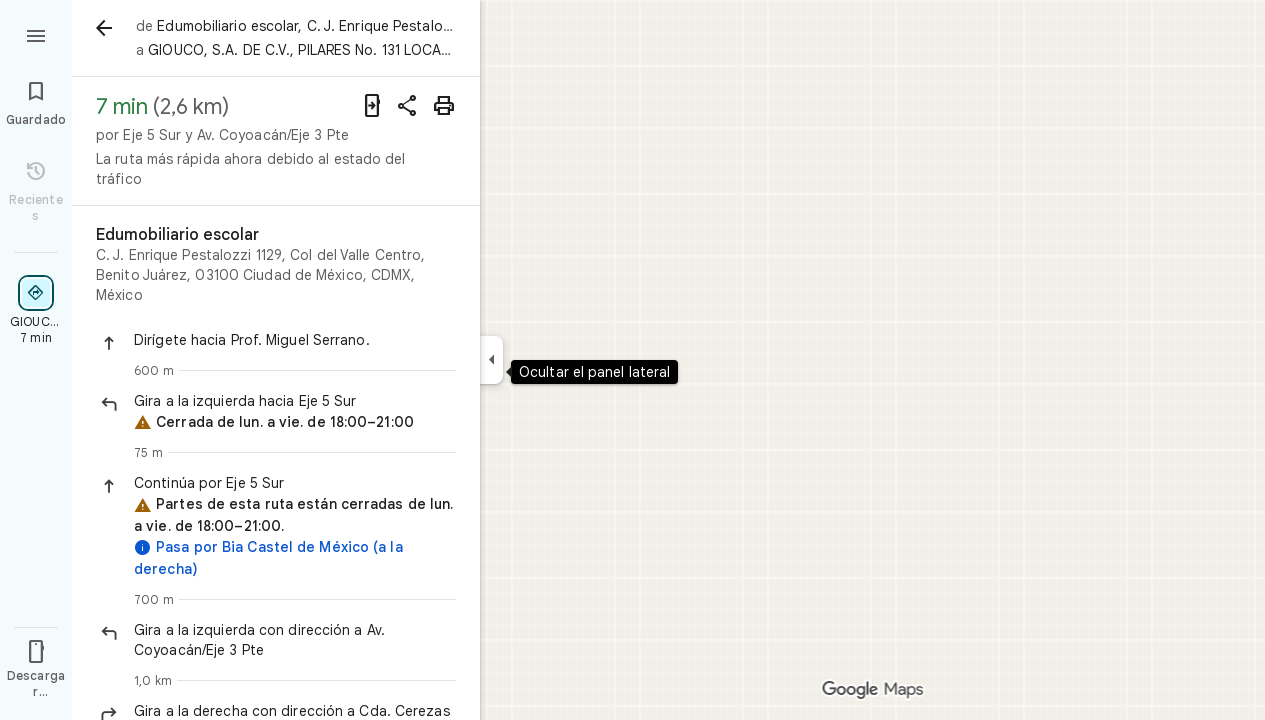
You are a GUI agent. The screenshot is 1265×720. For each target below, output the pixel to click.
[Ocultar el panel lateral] (491, 360)
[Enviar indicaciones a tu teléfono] (372, 106)
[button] (295, 340)
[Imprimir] (444, 106)
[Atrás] (104, 28)
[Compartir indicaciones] (408, 106)
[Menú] (36, 34)
